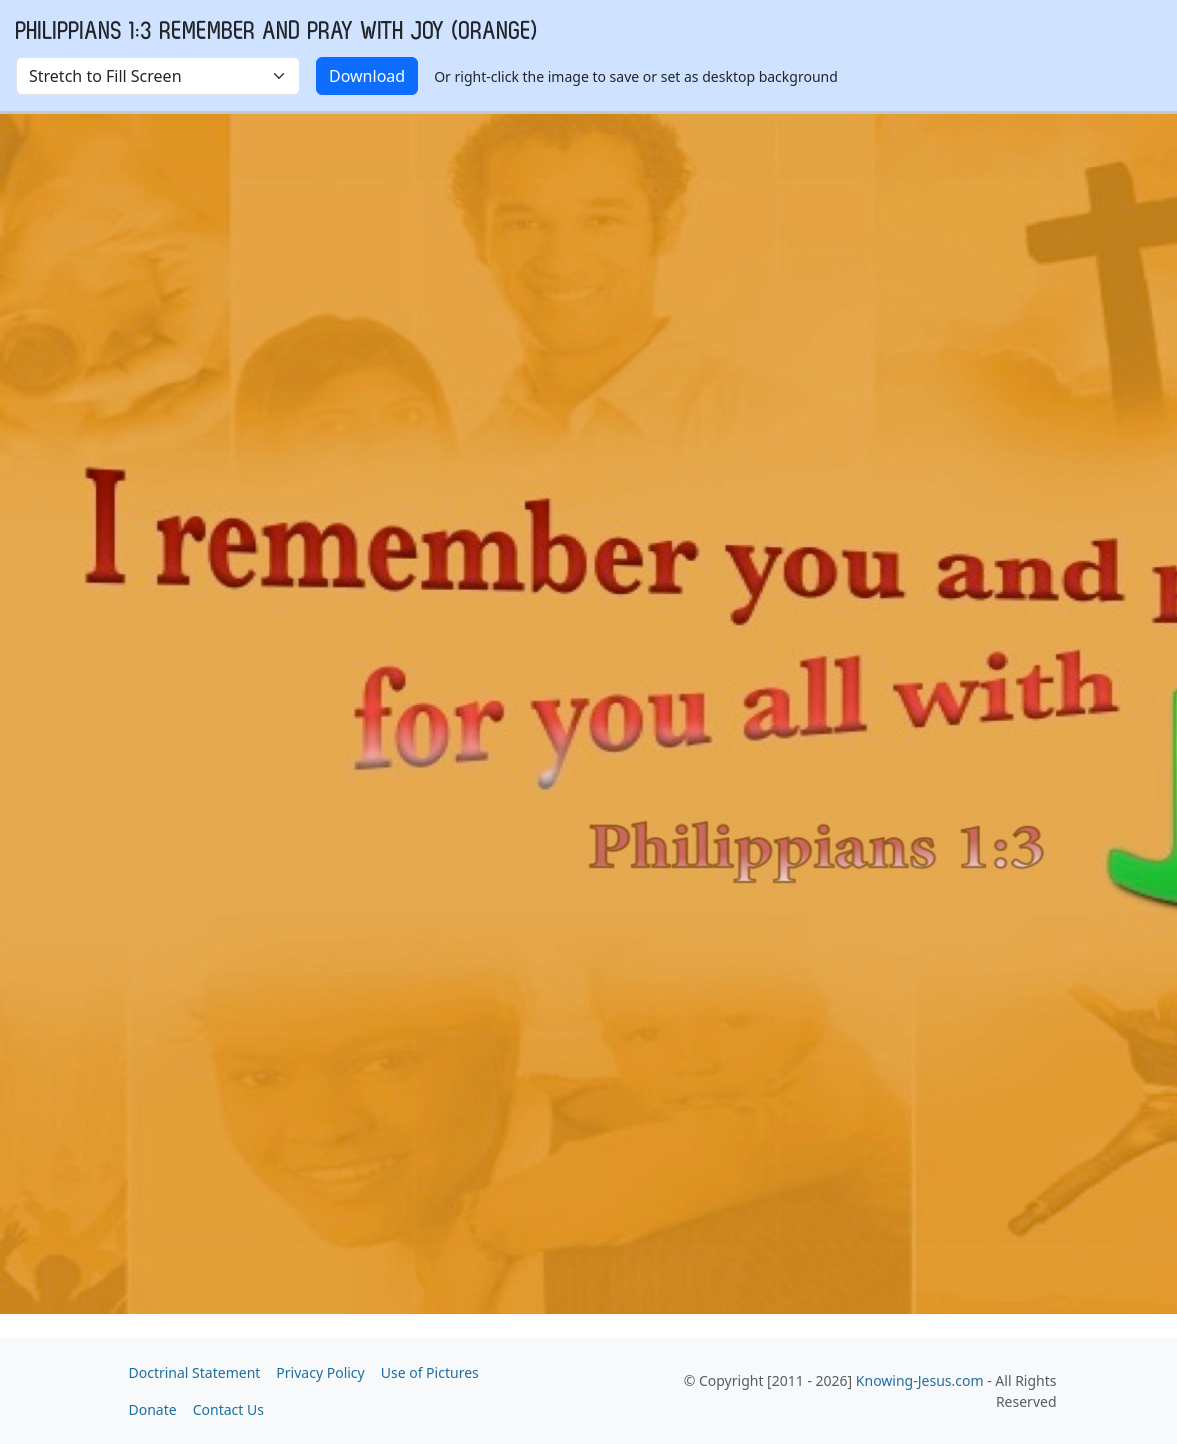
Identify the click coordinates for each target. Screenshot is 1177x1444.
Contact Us (228, 1409)
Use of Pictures (430, 1372)
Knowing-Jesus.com (920, 1380)
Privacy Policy (320, 1372)
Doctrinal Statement (195, 1372)
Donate (153, 1409)
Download (367, 76)
